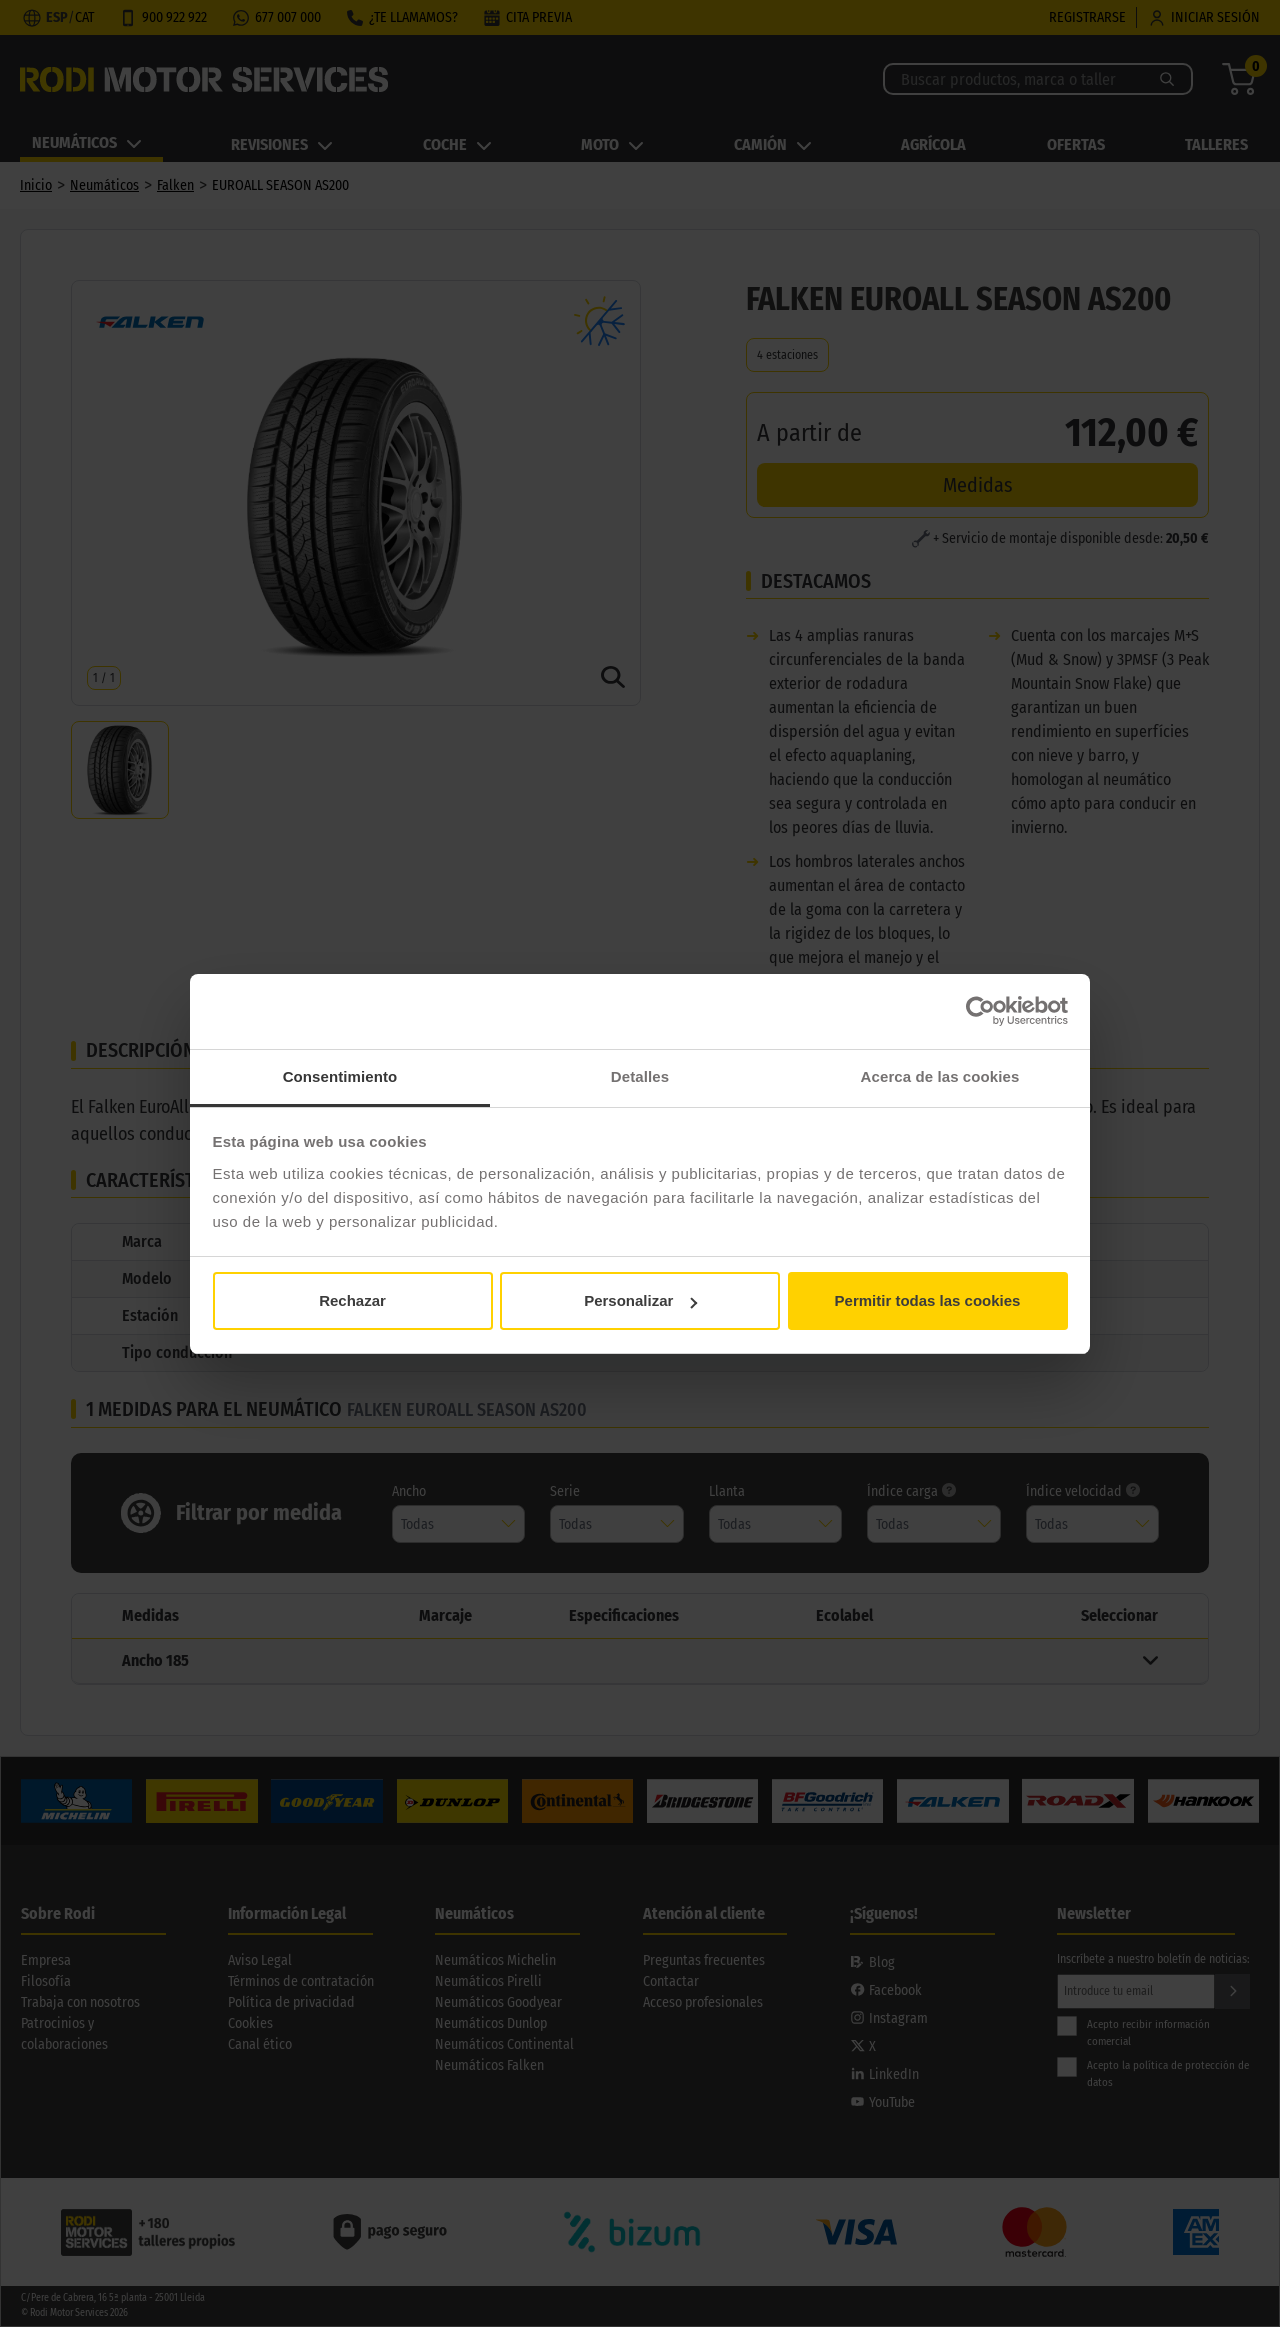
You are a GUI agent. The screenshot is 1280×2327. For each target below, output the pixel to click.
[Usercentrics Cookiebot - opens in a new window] (980, 1011)
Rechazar (352, 1300)
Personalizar (640, 1300)
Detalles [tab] (640, 1076)
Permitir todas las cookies (928, 1300)
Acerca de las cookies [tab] (940, 1076)
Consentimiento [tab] (340, 1076)
